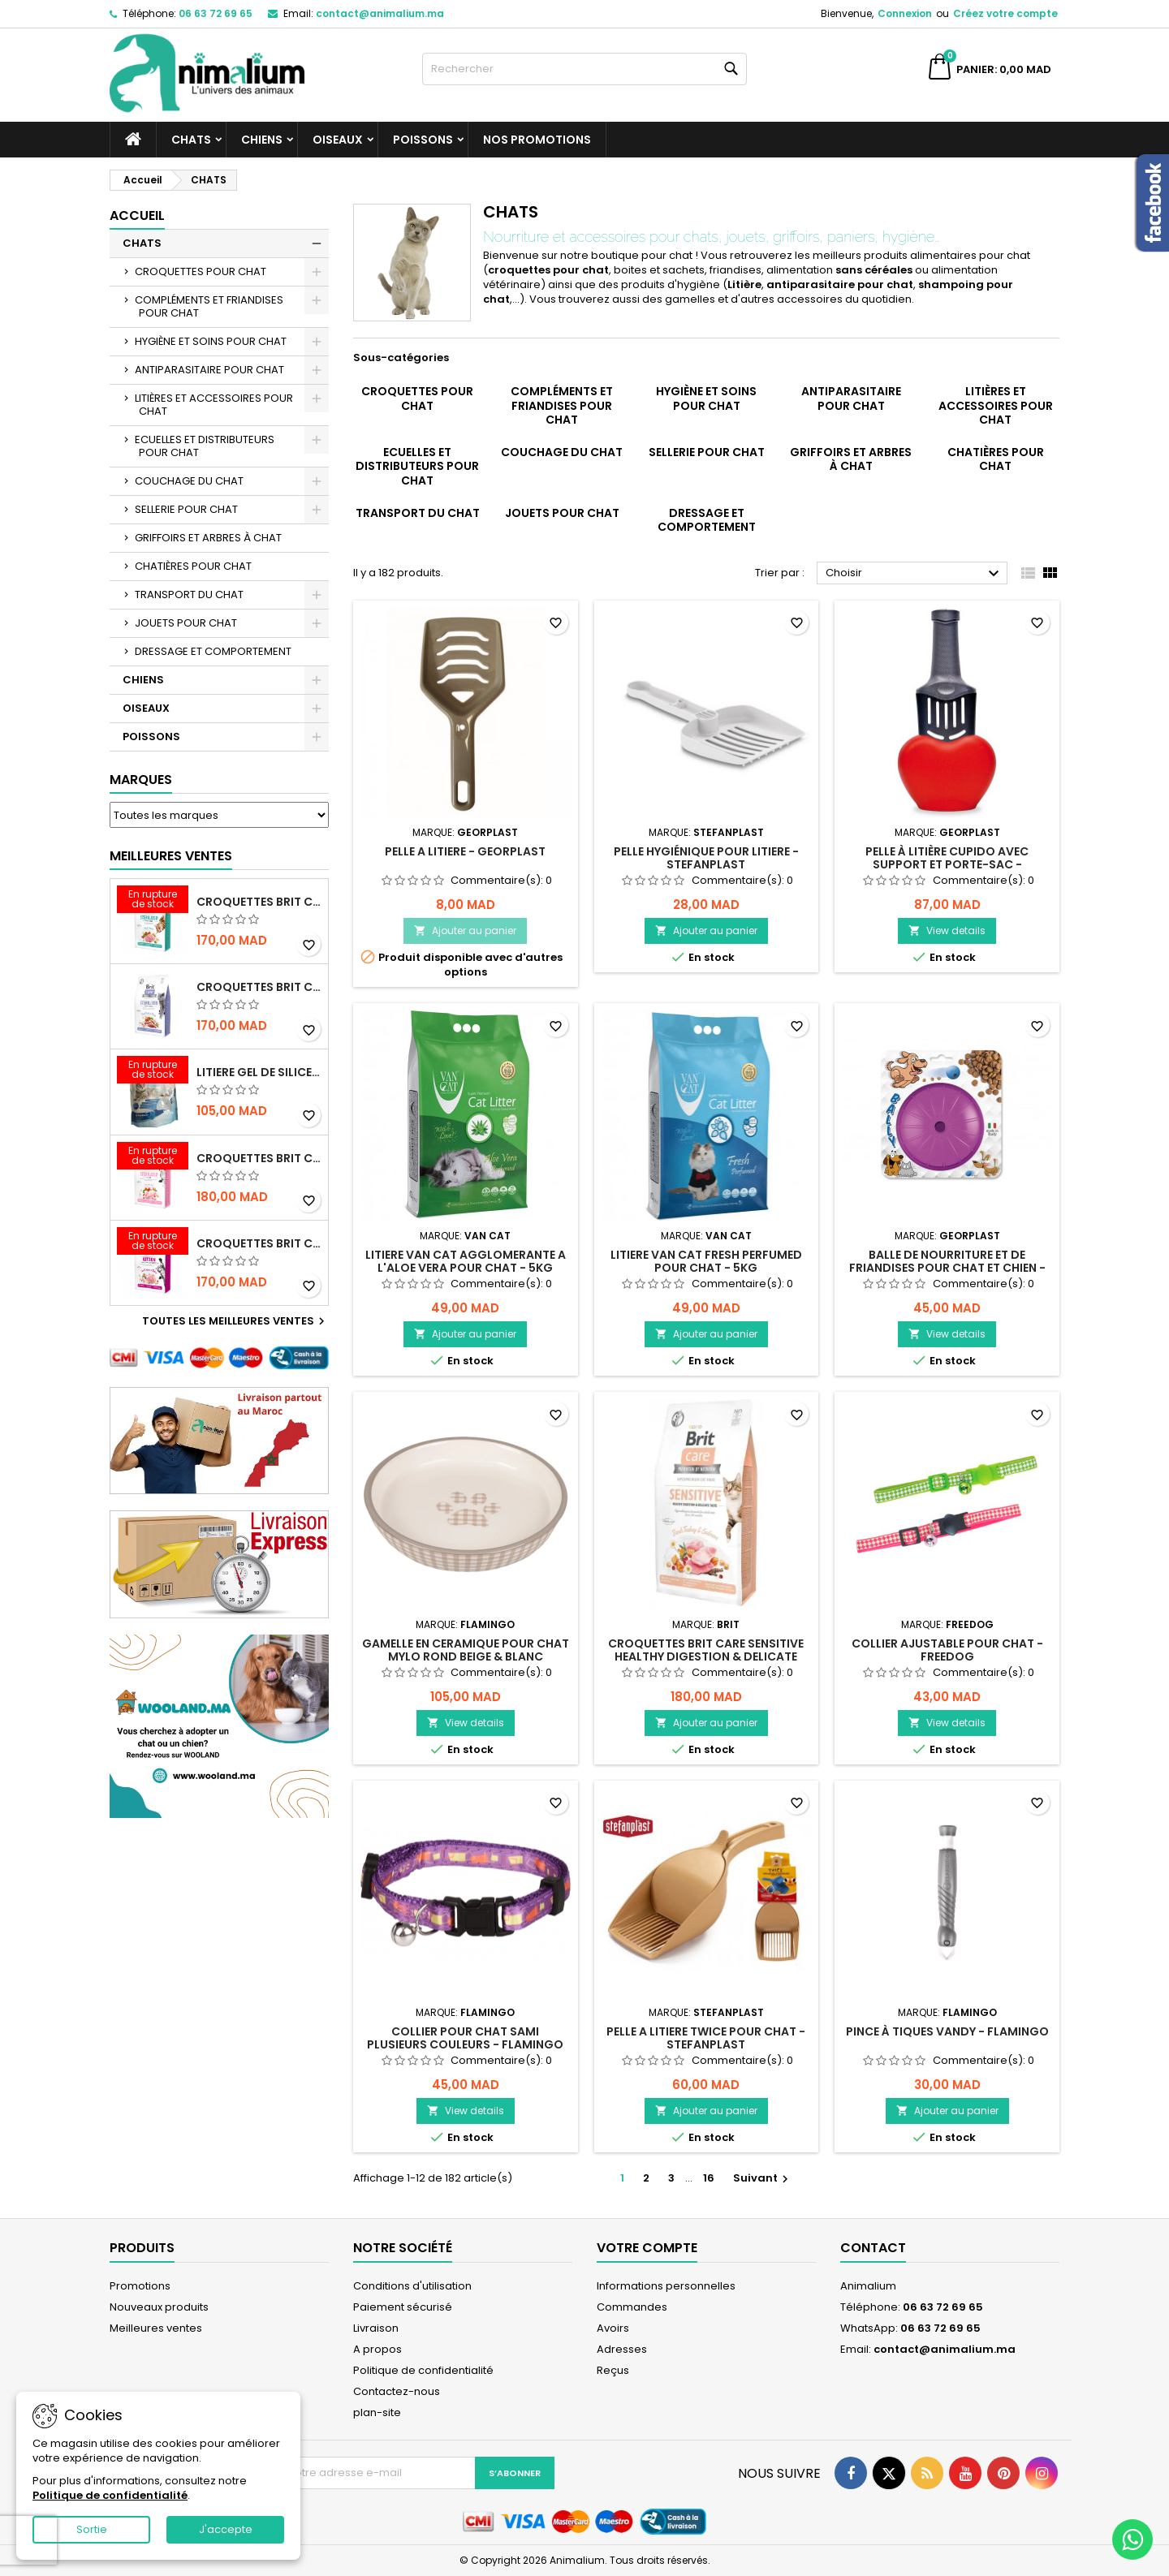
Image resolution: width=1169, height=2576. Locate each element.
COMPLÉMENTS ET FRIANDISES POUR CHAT (209, 306)
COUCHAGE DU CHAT (189, 481)
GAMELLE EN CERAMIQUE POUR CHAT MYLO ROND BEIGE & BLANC (465, 1650)
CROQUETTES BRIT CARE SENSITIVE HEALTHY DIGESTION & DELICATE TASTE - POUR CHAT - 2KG (706, 1656)
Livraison (376, 2328)
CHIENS (262, 139)
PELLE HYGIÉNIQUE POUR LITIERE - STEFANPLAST (706, 857)
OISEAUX (338, 139)
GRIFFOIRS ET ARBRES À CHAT (208, 537)
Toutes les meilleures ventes (235, 1321)
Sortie (91, 2529)
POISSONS (423, 139)
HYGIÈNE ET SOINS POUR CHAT (211, 341)
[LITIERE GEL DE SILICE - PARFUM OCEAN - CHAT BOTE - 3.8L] (152, 1071)
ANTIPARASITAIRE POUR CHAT (209, 369)
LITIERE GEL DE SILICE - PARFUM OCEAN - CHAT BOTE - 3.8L (258, 1072)
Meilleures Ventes (171, 855)
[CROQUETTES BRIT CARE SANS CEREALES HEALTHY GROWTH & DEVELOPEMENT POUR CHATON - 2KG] (152, 1242)
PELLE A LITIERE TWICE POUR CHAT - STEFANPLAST (705, 2038)
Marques (141, 779)
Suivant (762, 2178)
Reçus (613, 2370)
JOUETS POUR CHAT (186, 623)
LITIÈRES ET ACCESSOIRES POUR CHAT (214, 404)
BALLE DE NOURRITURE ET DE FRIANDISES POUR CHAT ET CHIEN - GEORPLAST (947, 1268)
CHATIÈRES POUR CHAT (193, 566)
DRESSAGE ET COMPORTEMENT (213, 651)
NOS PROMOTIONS (537, 139)
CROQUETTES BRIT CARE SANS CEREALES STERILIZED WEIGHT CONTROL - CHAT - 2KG (258, 986)
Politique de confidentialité (423, 2370)
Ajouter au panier (465, 930)
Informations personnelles (666, 2286)
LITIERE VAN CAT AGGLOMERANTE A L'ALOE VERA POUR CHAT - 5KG (465, 1261)
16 (708, 2178)
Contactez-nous (396, 2391)
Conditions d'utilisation (412, 2286)
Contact (873, 2247)
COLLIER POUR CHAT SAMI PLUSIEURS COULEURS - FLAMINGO (465, 2038)
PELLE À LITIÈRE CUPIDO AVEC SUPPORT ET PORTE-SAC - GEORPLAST (947, 864)
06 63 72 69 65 (215, 13)
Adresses (622, 2349)
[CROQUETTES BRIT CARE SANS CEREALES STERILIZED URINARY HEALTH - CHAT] (152, 900)
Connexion (905, 13)
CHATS (191, 139)
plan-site (377, 2412)
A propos (377, 2349)
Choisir (914, 574)
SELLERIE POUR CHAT (186, 509)
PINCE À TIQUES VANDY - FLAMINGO (947, 2031)
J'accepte (225, 2529)
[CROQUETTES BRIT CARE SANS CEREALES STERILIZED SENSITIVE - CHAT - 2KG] (152, 1157)
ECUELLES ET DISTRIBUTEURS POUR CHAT (204, 446)
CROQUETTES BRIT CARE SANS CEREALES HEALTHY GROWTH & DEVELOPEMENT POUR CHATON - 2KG (258, 1243)
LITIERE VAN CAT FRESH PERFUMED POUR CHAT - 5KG (706, 1261)
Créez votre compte (1005, 13)
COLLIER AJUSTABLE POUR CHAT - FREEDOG (947, 1650)
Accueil (137, 215)
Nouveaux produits (159, 2307)
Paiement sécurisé (402, 2307)
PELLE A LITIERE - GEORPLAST (465, 851)
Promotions (140, 2286)
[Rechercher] (584, 69)
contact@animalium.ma (380, 13)
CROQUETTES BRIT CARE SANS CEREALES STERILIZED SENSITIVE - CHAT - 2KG (258, 1158)
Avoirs (613, 2328)
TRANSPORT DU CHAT (189, 594)
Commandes (632, 2307)
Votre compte (647, 2247)
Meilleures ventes (156, 2328)
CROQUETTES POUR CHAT (200, 271)
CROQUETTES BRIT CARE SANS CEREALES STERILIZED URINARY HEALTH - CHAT (258, 901)
